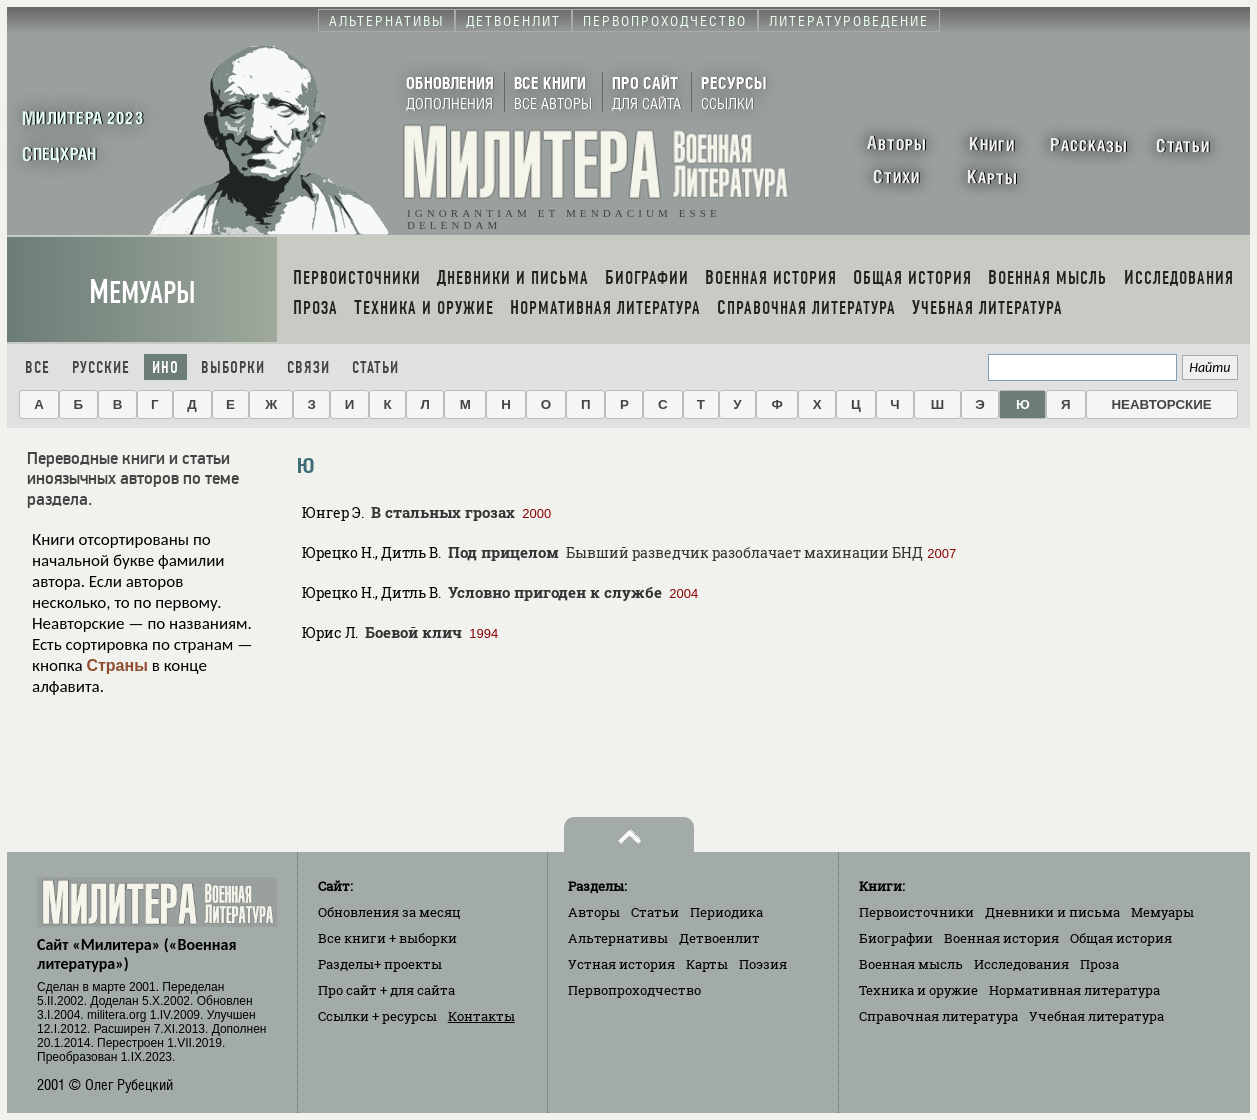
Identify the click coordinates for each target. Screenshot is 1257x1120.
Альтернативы (618, 938)
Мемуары (142, 292)
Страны (116, 665)
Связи (308, 367)
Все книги (387, 938)
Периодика (726, 912)
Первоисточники (916, 912)
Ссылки (377, 1016)
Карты (707, 964)
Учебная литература (1096, 1016)
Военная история (1001, 938)
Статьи (375, 367)
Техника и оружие (918, 990)
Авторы (594, 912)
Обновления (389, 912)
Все (37, 367)
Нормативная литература (1074, 990)
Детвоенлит (719, 938)
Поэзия (763, 964)
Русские (101, 367)
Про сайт (386, 990)
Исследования (1021, 964)
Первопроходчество (634, 990)
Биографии (896, 938)
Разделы (380, 964)
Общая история (1121, 938)
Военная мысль (911, 964)
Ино (165, 367)
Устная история (621, 964)
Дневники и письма (1052, 912)
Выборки (233, 367)
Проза (1099, 964)
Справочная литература (938, 1016)
